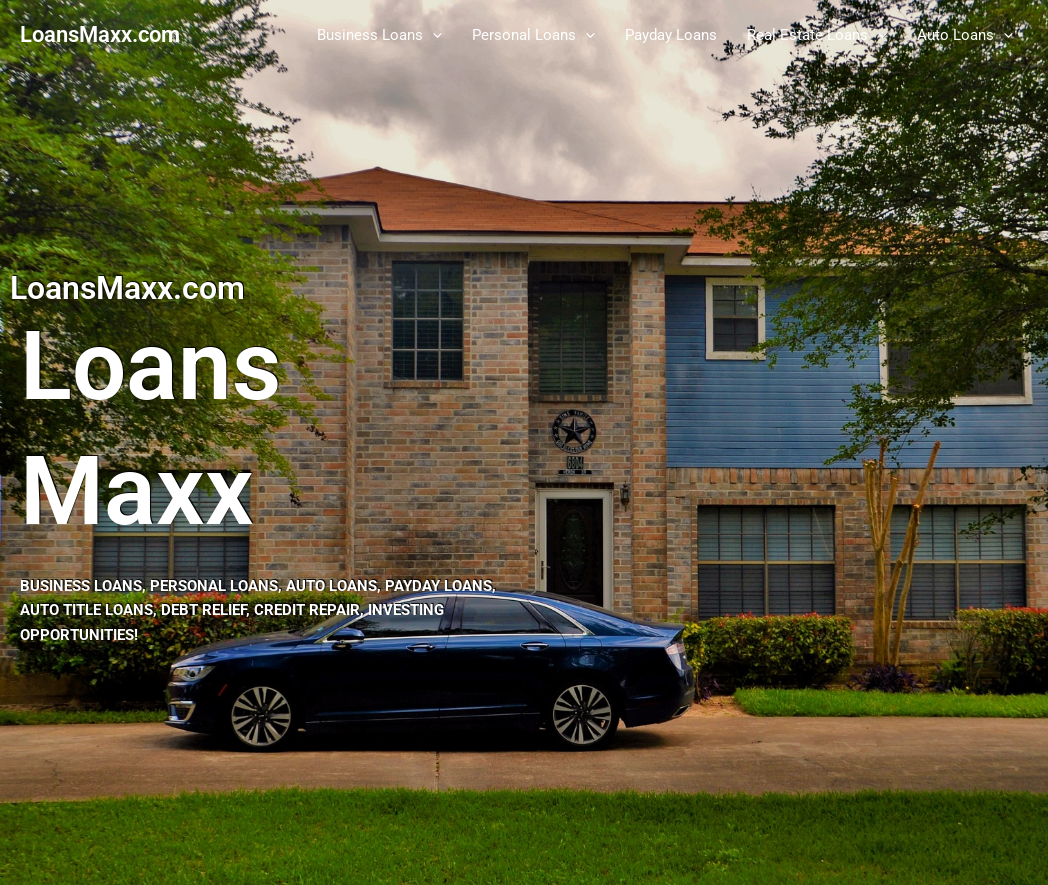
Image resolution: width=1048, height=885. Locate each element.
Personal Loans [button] (533, 35)
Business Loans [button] (379, 35)
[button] (432, 35)
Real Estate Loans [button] (817, 35)
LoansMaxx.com (100, 34)
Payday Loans (671, 35)
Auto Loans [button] (965, 35)
